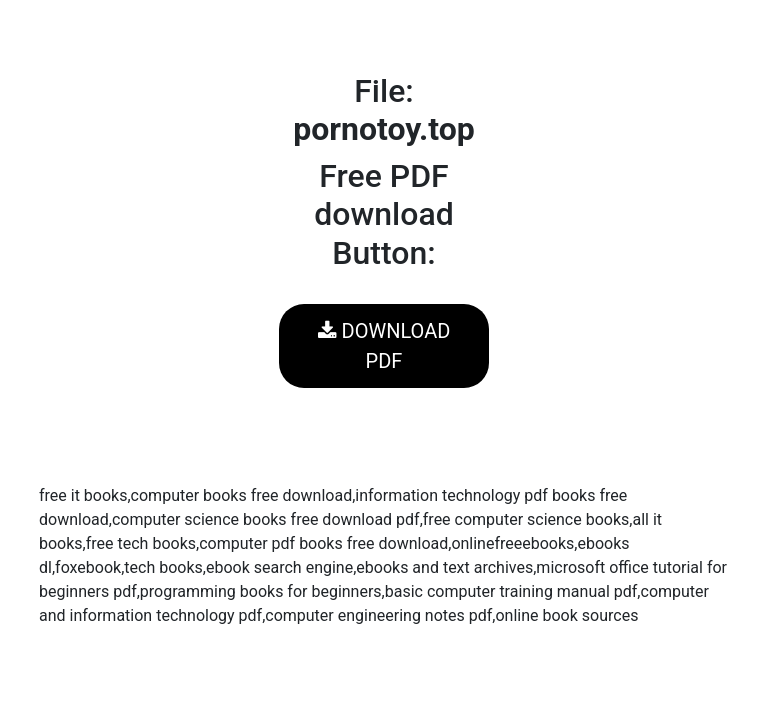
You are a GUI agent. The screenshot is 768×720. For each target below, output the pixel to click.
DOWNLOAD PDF (384, 346)
